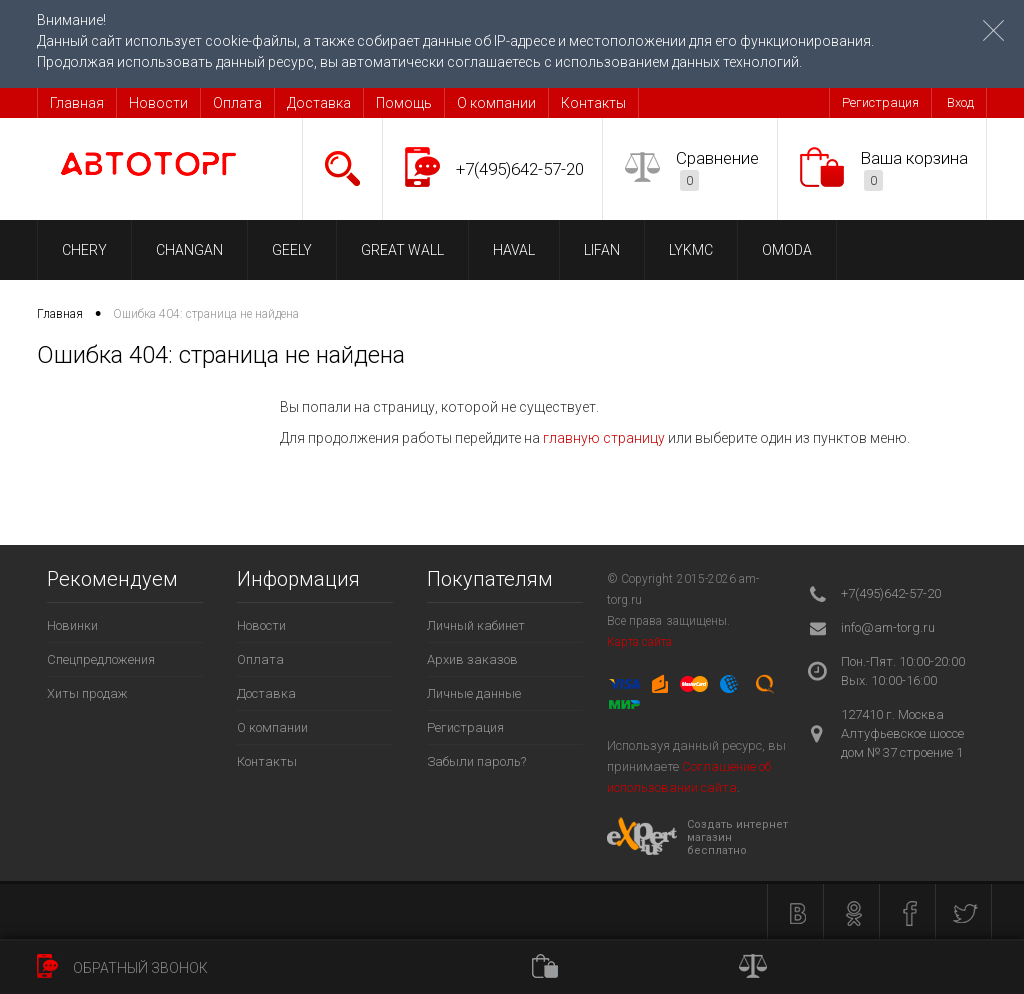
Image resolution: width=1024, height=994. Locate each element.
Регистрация (880, 102)
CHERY (84, 250)
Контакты (593, 103)
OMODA (787, 250)
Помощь (404, 103)
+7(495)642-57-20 (520, 169)
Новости (158, 103)
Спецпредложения (101, 659)
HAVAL (514, 250)
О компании (496, 103)
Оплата (237, 103)
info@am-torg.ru (888, 627)
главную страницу (604, 438)
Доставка (319, 103)
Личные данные (474, 693)
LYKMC (691, 250)
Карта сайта (639, 642)
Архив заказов (472, 659)
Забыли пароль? (476, 761)
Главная (77, 103)
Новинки (72, 625)
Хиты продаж (87, 693)
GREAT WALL (402, 250)
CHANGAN (189, 250)
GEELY (292, 250)
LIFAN (602, 250)
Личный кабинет (476, 625)
